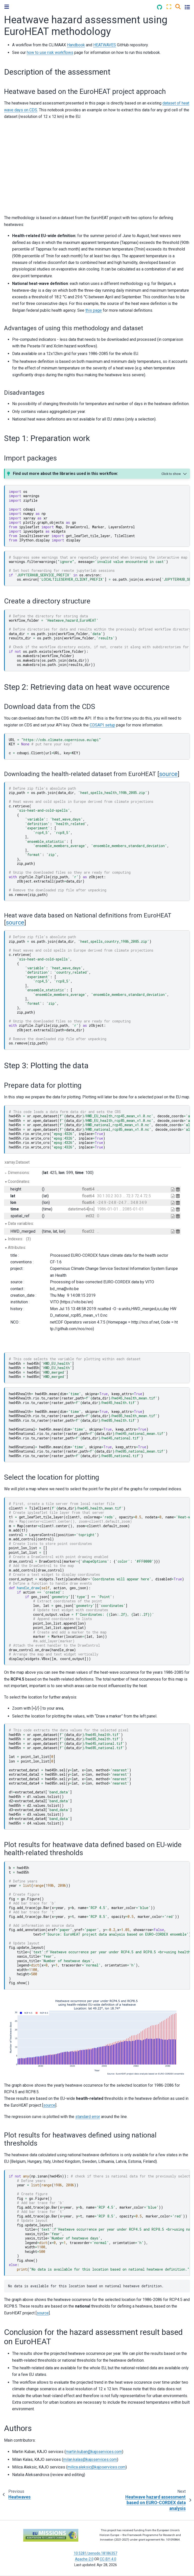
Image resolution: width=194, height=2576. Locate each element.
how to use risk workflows (50, 52)
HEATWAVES (104, 45)
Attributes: (17, 1247)
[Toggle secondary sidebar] (187, 7)
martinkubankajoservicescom (94, 2451)
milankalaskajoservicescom (90, 2459)
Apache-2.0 (84, 2559)
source (168, 774)
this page (93, 310)
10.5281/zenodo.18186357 (95, 2553)
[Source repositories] (159, 7)
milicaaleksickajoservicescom (96, 2467)
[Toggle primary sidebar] (6, 7)
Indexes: (19, 1239)
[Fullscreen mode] (169, 7)
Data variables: (21, 1223)
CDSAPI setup (102, 725)
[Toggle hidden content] (174, 473)
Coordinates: (19, 1181)
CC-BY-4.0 (108, 2559)
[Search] (178, 6)
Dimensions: (19, 1172)
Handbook (76, 45)
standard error (87, 2116)
